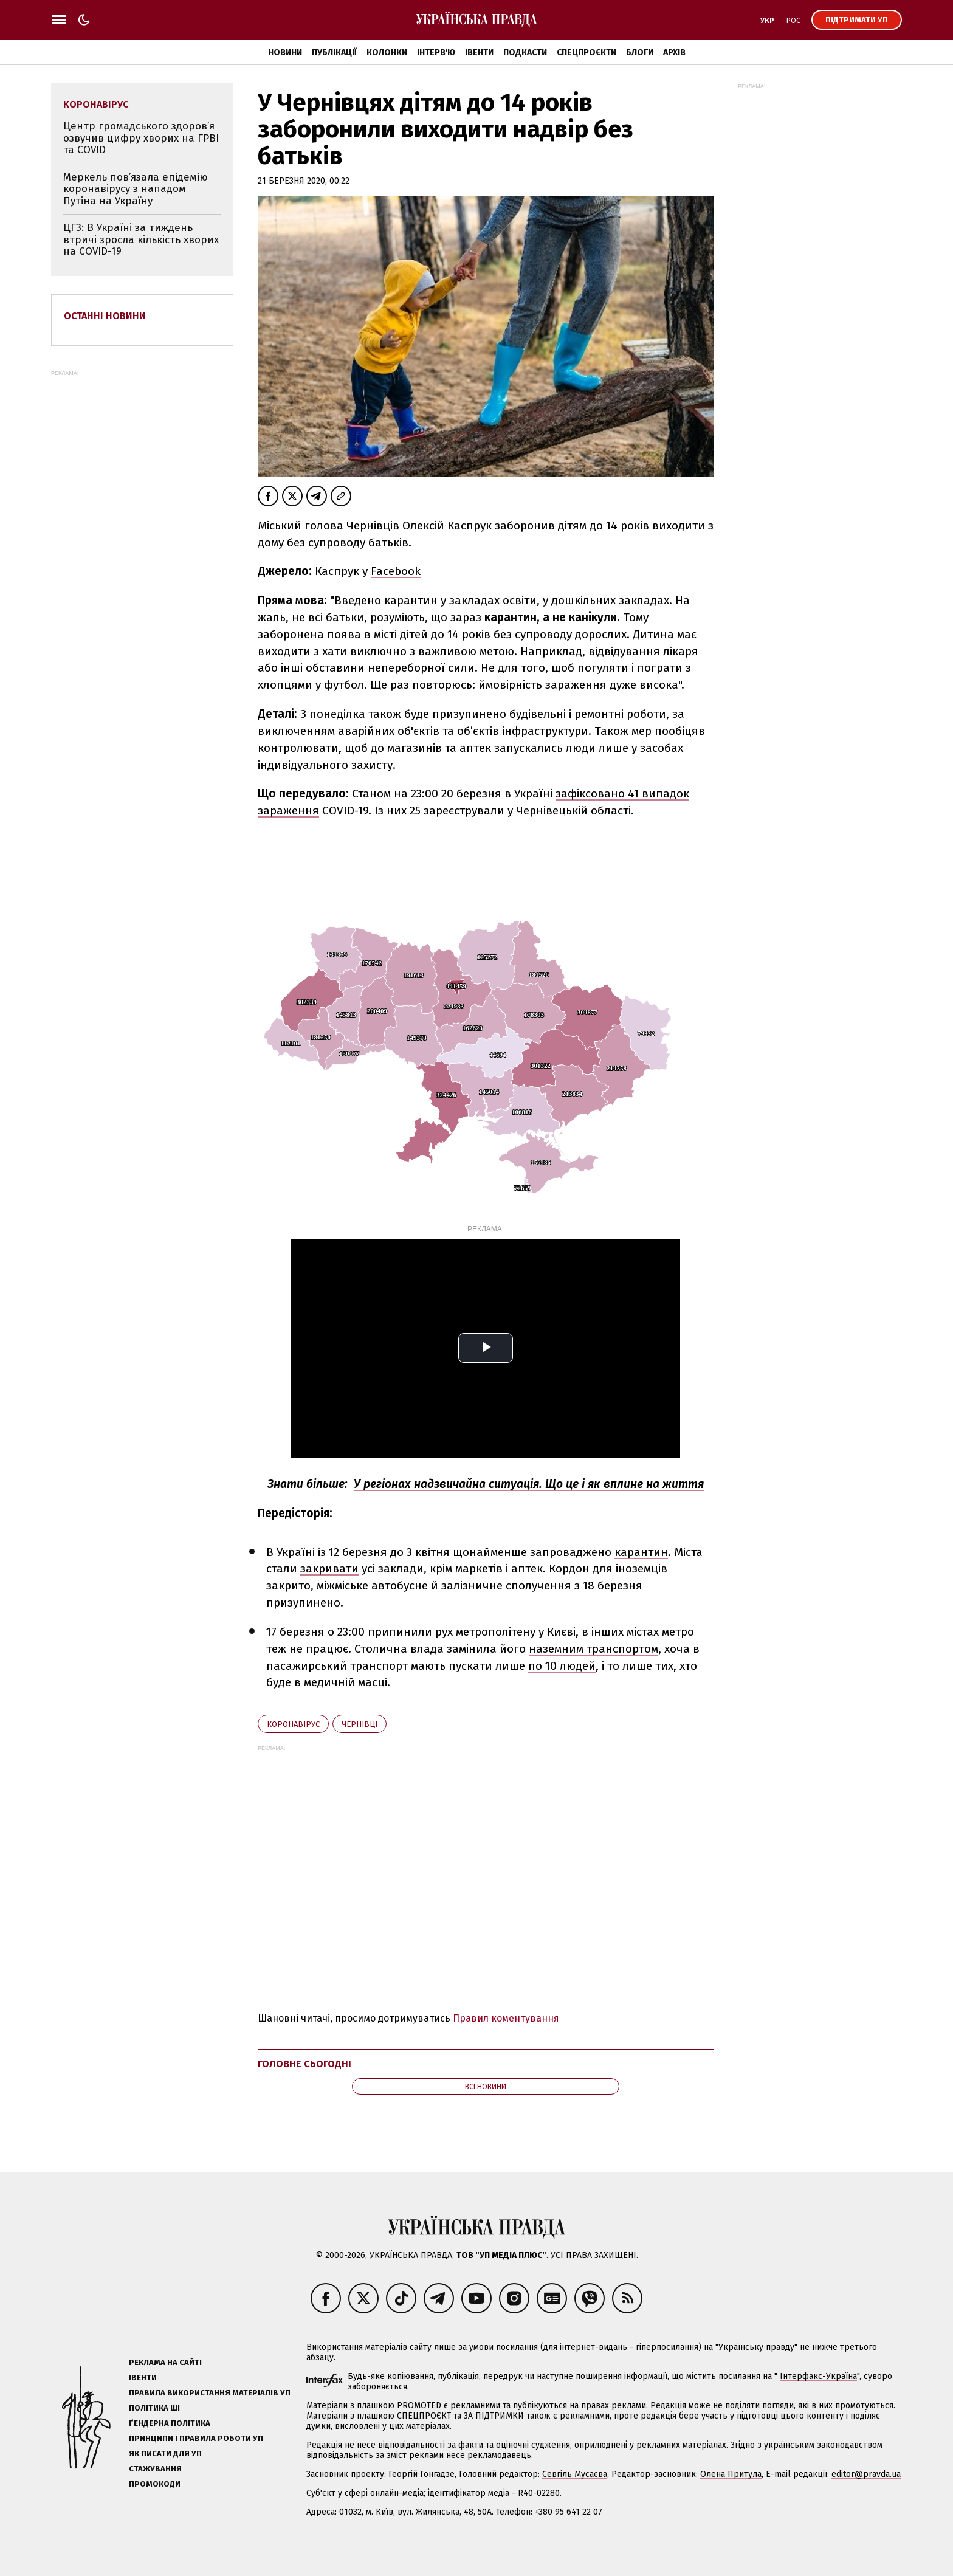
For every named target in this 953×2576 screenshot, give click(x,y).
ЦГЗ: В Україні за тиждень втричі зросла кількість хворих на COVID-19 (141, 239)
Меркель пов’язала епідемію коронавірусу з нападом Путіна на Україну (135, 189)
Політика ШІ (154, 2407)
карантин (641, 1552)
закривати (329, 1569)
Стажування (155, 2468)
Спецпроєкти (586, 52)
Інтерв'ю (436, 52)
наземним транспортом (593, 1649)
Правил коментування (506, 2018)
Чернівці (359, 1724)
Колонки (386, 52)
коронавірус (293, 1724)
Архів (674, 52)
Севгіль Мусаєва (574, 2474)
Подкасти (525, 52)
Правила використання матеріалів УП (210, 2392)
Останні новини (105, 316)
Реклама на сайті (165, 2362)
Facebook (396, 571)
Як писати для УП (165, 2453)
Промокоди (155, 2483)
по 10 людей (562, 1666)
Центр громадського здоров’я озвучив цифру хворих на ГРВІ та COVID (141, 138)
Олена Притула (731, 2474)
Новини (285, 52)
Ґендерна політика (169, 2423)
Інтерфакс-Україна (818, 2376)
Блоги (639, 52)
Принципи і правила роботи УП (196, 2438)
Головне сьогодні (304, 2064)
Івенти (479, 52)
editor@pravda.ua (866, 2474)
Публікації (334, 52)
